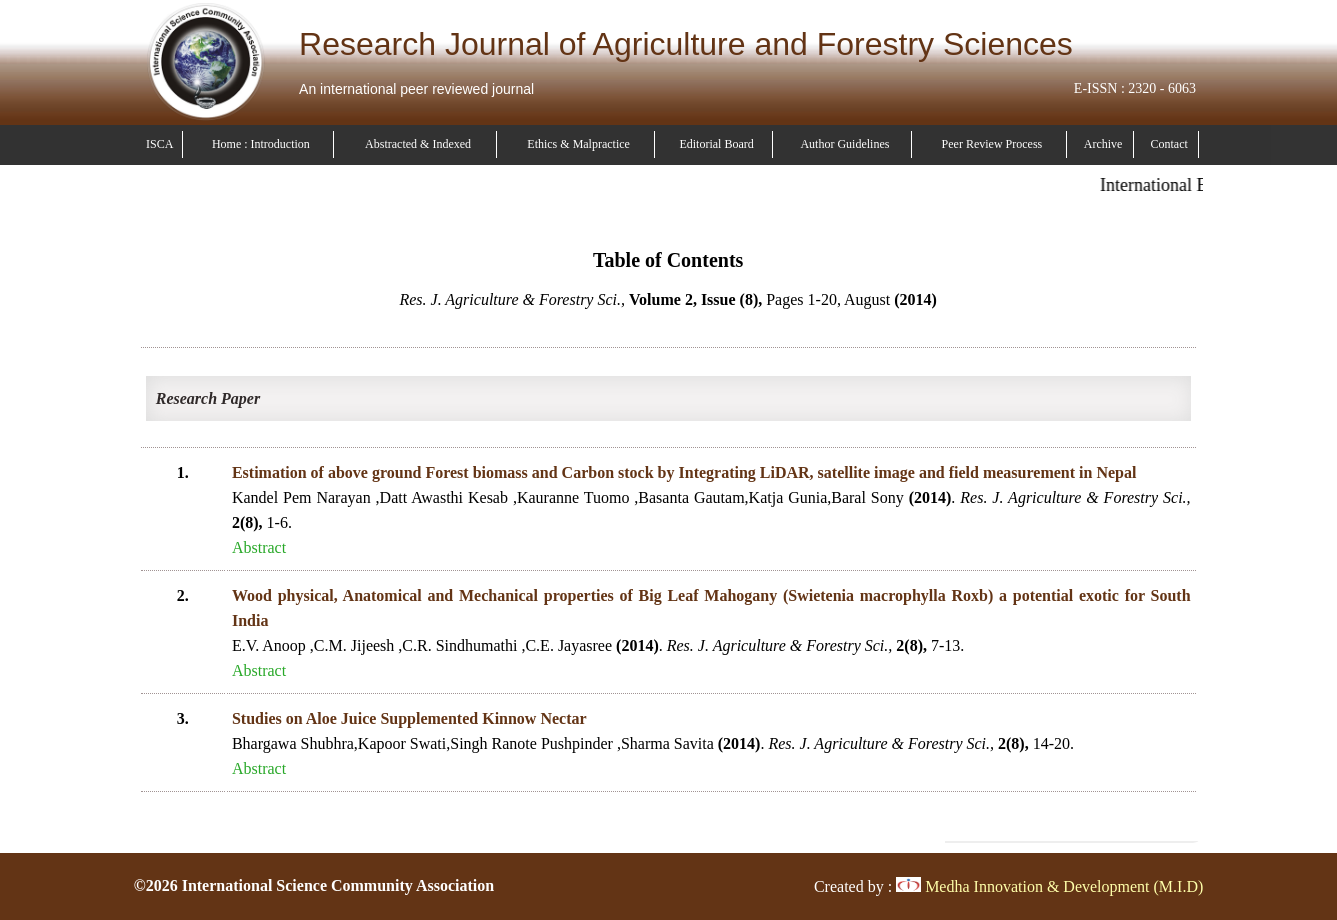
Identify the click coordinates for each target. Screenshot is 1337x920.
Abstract (259, 547)
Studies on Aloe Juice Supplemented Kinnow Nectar (409, 718)
